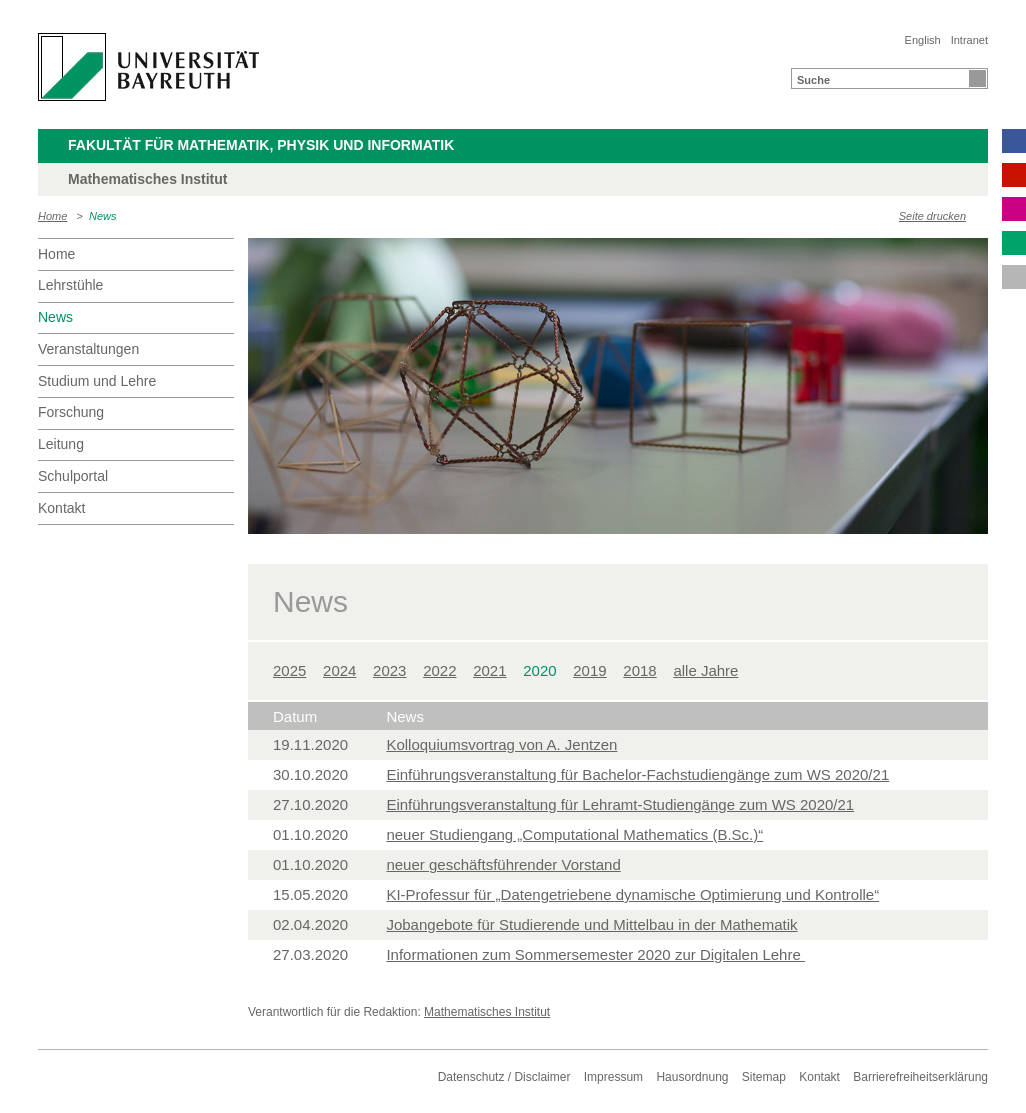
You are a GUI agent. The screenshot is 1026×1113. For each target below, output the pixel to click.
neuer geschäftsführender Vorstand (503, 864)
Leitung (61, 444)
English (923, 40)
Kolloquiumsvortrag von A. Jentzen (501, 744)
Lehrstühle (70, 285)
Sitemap (764, 1077)
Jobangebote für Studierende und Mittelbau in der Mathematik (591, 924)
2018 (639, 670)
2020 (539, 670)
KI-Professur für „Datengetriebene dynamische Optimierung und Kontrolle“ (632, 894)
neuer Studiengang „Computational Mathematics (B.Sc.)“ (574, 834)
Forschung (71, 412)
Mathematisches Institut (487, 1012)
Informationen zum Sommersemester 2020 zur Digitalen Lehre (595, 954)
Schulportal (73, 476)
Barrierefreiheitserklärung (920, 1077)
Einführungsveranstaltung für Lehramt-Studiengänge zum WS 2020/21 (620, 804)
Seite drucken (932, 216)
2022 (439, 670)
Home (52, 216)
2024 (339, 670)
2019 (589, 670)
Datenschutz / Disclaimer (504, 1077)
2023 (389, 670)
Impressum (613, 1077)
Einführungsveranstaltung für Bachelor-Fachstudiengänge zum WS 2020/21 (637, 774)
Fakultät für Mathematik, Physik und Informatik (261, 145)
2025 (289, 670)
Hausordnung (692, 1077)
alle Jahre (705, 670)
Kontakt (61, 508)
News (103, 216)
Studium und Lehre (97, 381)
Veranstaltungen (88, 349)
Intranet (969, 40)
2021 (489, 670)
